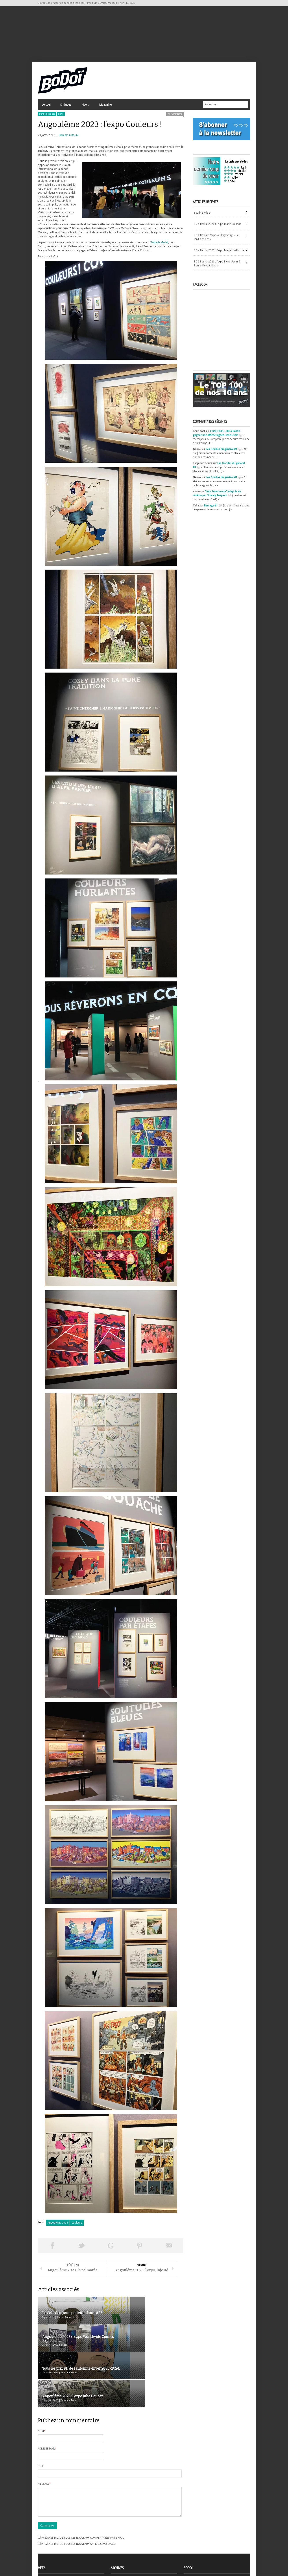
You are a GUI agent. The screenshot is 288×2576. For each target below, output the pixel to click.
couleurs (77, 2228)
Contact (189, 2547)
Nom (41, 2388)
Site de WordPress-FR (51, 2556)
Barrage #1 (211, 511)
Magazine (105, 111)
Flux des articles (50, 2548)
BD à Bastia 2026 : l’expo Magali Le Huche (219, 255)
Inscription (44, 2540)
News (85, 111)
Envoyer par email (168, 2251)
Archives (116, 2540)
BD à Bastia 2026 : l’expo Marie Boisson (218, 229)
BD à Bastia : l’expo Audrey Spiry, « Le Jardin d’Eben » (216, 242)
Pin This (139, 2251)
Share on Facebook (52, 2251)
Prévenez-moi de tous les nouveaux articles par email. (78, 2506)
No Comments (175, 119)
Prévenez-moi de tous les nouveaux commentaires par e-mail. (82, 2500)
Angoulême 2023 (58, 2228)
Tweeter (81, 2251)
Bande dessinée (47, 119)
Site (40, 2423)
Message (44, 2440)
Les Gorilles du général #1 (221, 454)
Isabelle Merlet (159, 247)
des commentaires (52, 2552)
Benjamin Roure (69, 140)
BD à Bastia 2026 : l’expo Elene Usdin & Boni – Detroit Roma (217, 269)
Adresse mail (47, 2405)
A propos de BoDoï (196, 2539)
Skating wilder (202, 218)
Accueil (46, 110)
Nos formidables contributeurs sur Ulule (209, 2554)
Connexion (44, 2544)
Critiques (65, 111)
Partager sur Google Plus (110, 2251)
